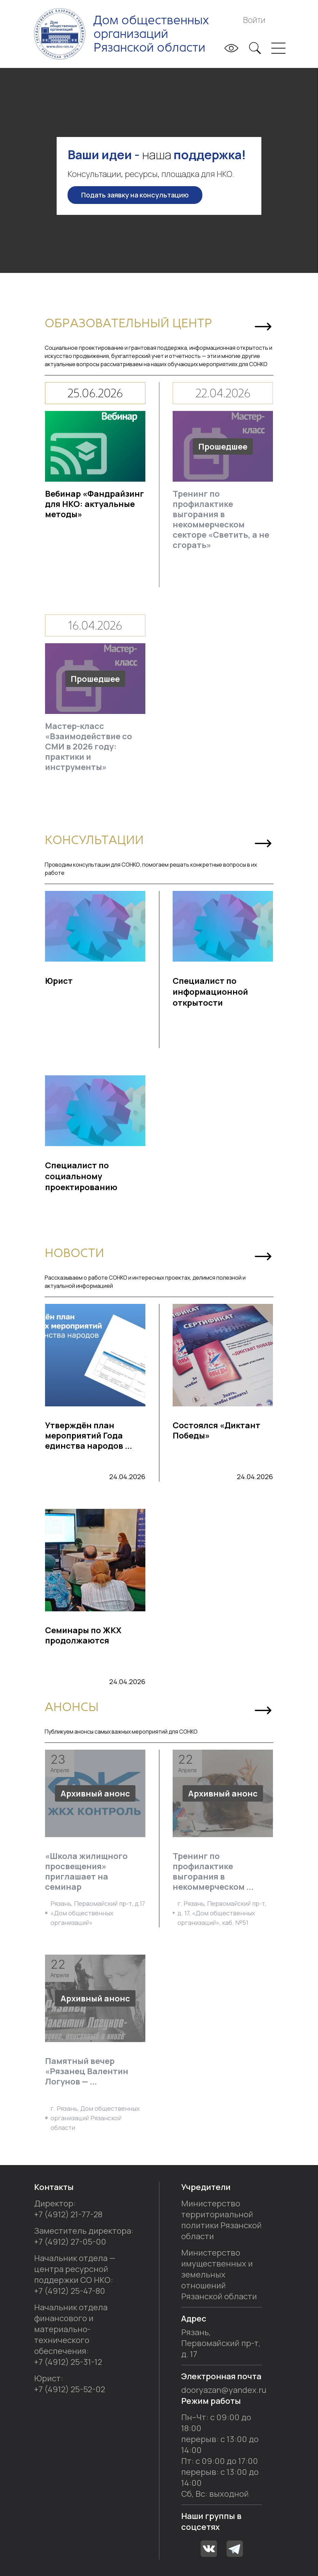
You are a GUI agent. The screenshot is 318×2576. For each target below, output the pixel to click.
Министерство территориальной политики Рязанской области (221, 2220)
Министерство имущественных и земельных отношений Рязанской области (219, 2274)
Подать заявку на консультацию (135, 194)
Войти (254, 19)
